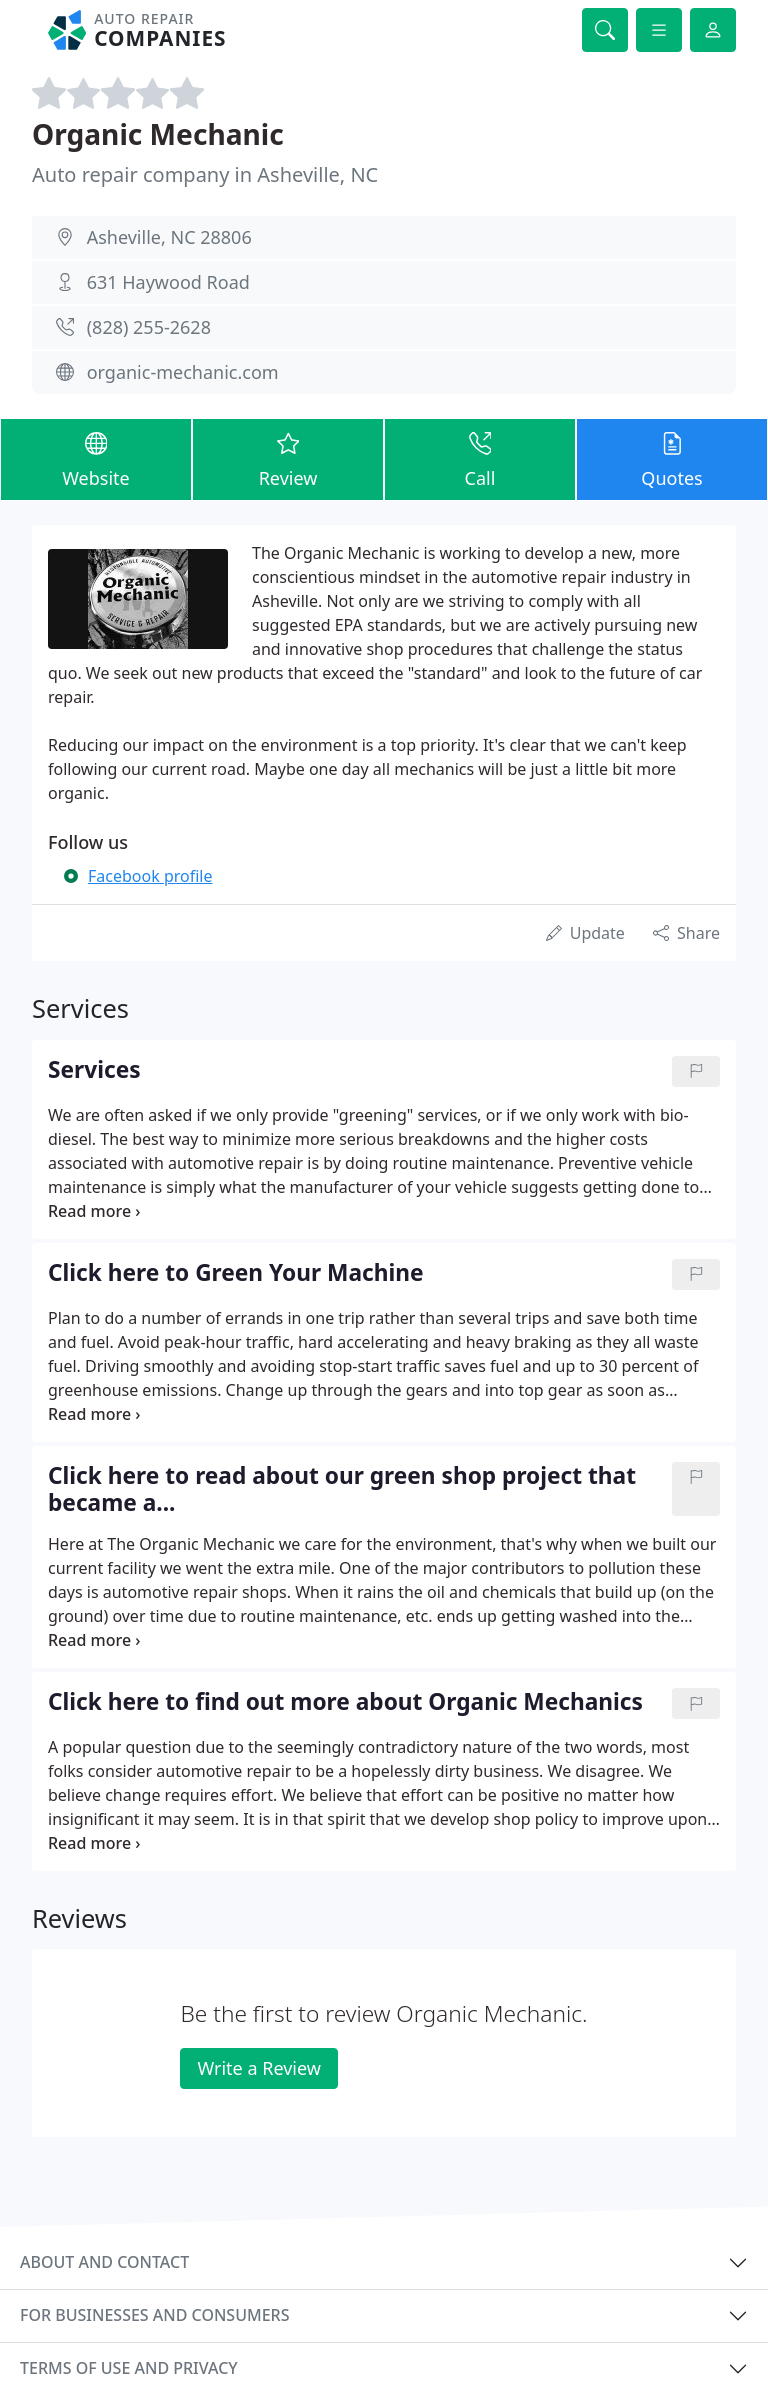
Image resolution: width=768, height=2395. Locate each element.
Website (96, 458)
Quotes (672, 458)
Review (288, 458)
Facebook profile (150, 876)
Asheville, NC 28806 (169, 237)
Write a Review (258, 2068)
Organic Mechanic (158, 134)
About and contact (104, 2262)
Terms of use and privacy (129, 2368)
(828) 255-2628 (149, 327)
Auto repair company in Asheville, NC (205, 174)
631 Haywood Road (168, 282)
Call (480, 458)
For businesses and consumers (154, 2315)
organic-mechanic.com (183, 372)
